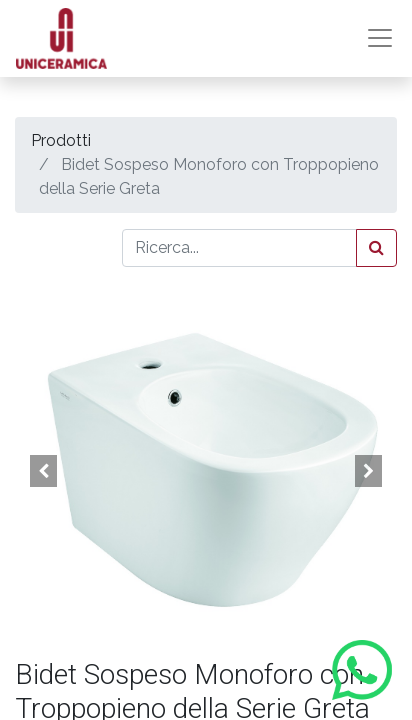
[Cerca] (376, 248)
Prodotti (61, 140)
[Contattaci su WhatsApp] (362, 670)
